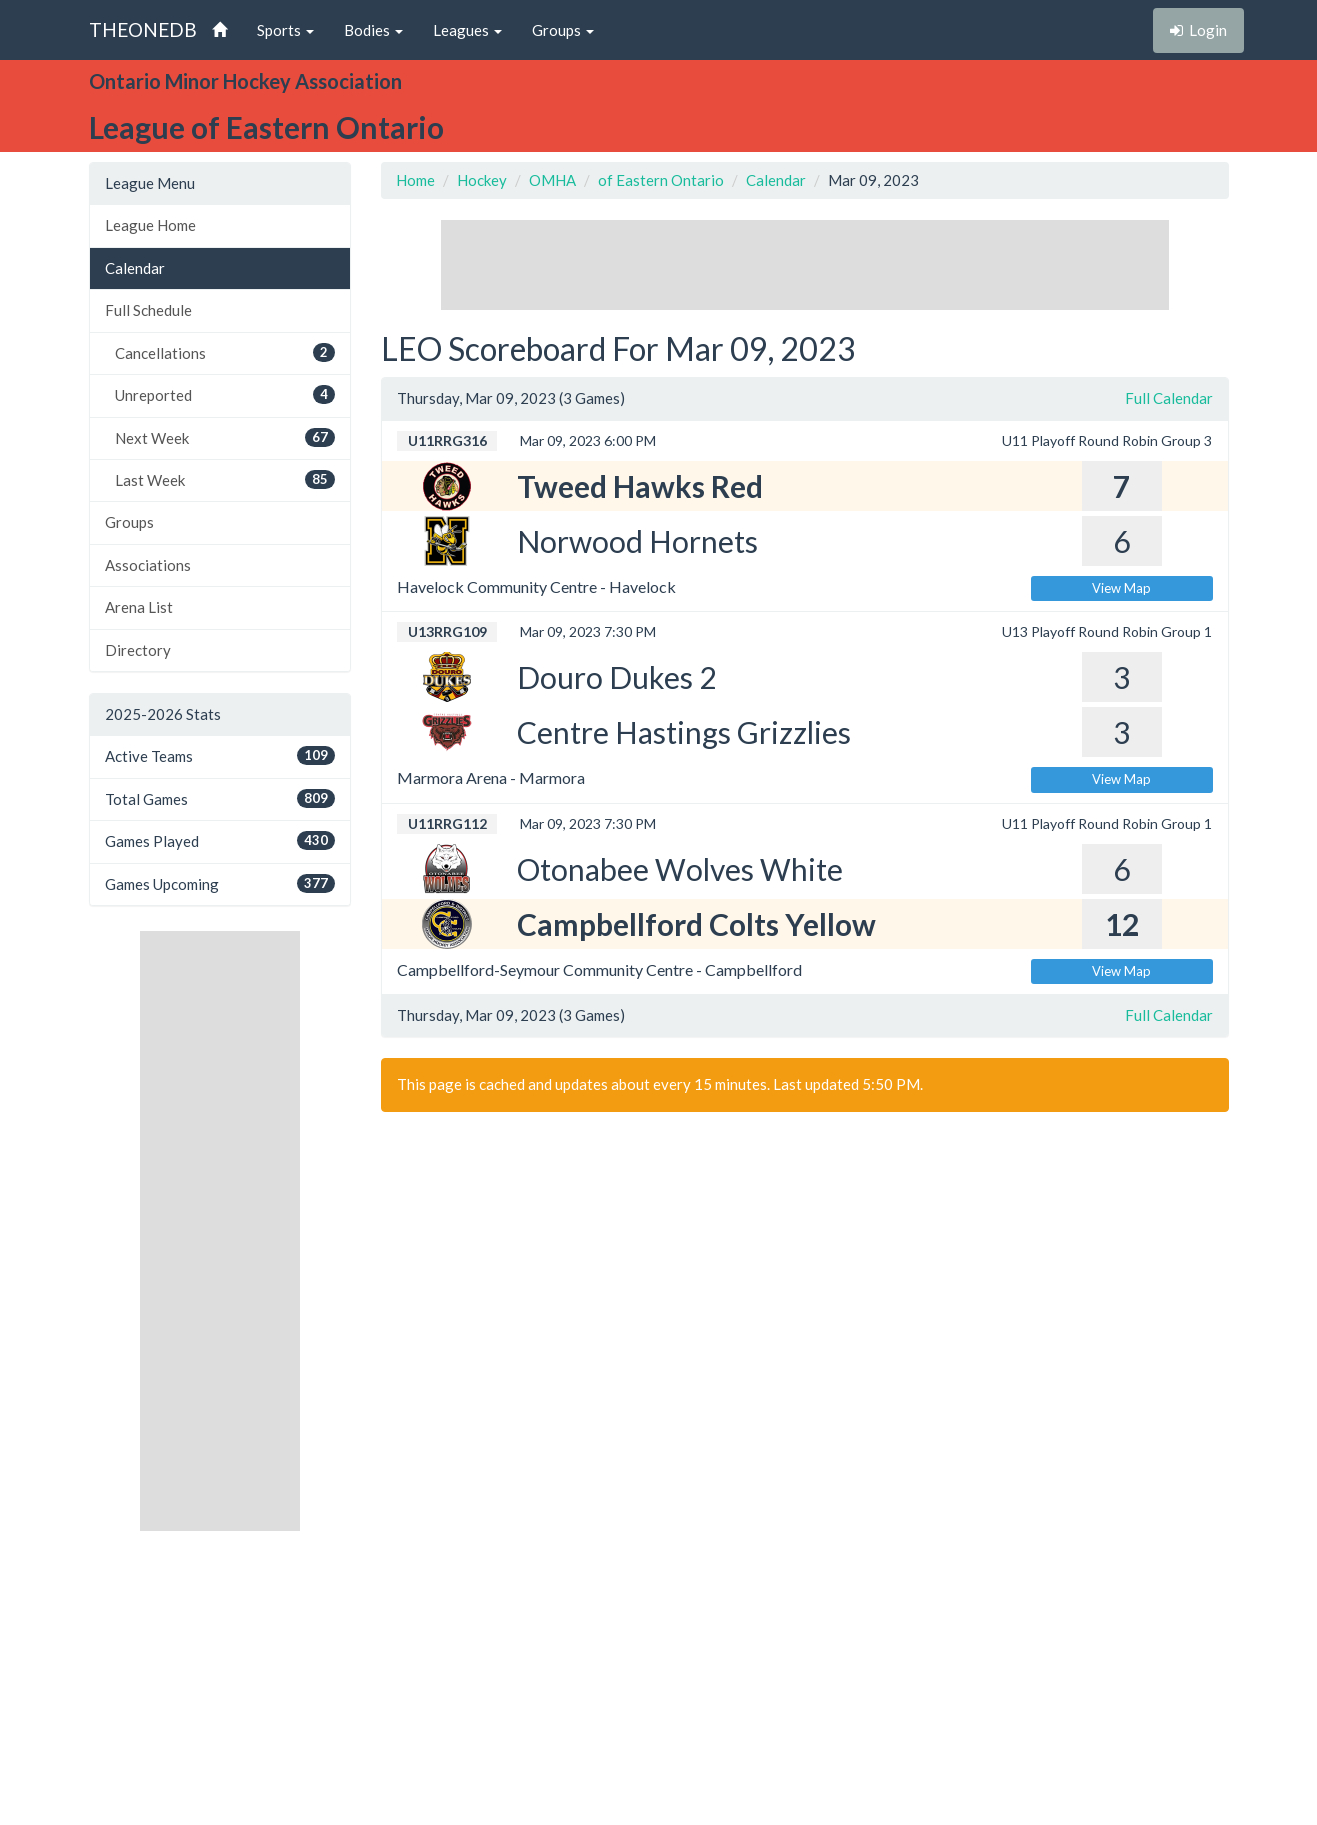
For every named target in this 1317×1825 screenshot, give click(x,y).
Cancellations (225, 352)
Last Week (225, 479)
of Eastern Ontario (661, 180)
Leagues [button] (467, 30)
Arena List (139, 607)
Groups (129, 522)
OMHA (552, 180)
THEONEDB (143, 29)
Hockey (482, 180)
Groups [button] (563, 30)
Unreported (225, 394)
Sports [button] (285, 30)
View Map (1121, 588)
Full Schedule (148, 310)
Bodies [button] (373, 30)
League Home (150, 225)
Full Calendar (1169, 398)
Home (415, 180)
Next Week (225, 437)
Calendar (135, 268)
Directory (138, 650)
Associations (148, 565)
